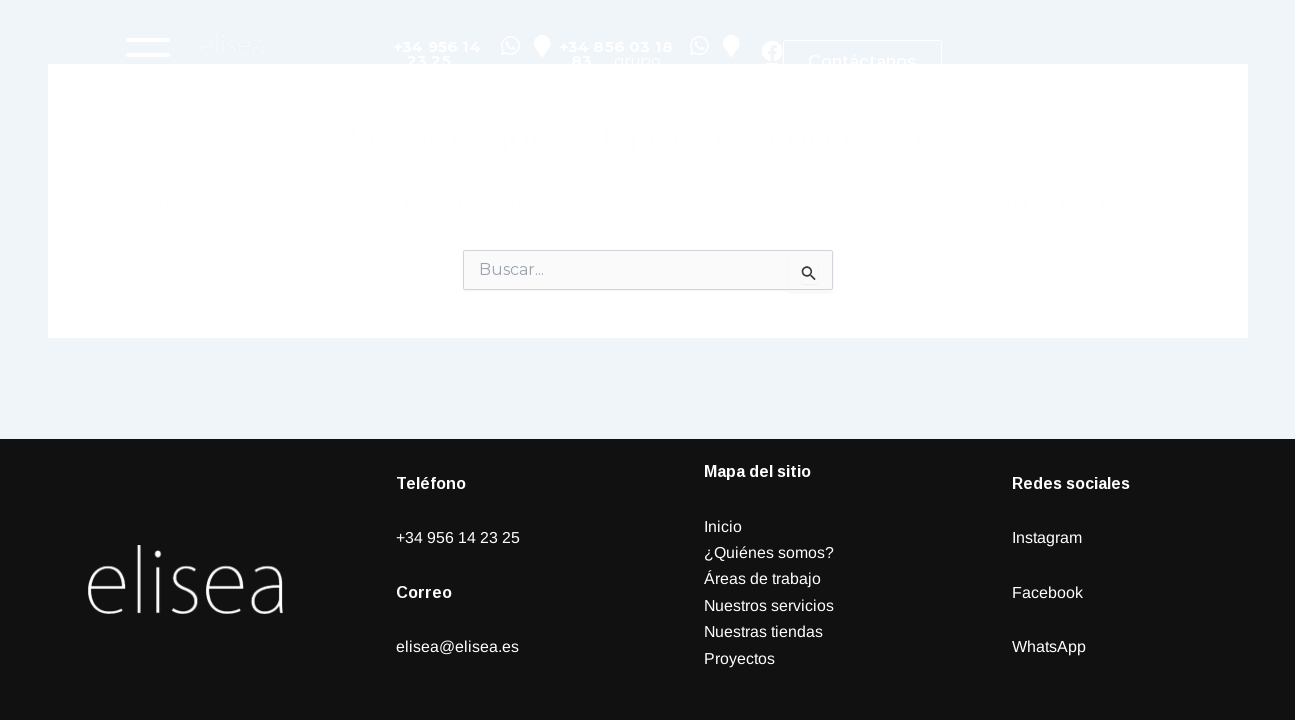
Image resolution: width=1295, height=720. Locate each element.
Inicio (723, 526)
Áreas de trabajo (762, 578)
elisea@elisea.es (457, 646)
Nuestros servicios (769, 605)
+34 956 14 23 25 (458, 537)
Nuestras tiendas (764, 631)
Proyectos (739, 658)
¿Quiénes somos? (769, 552)
